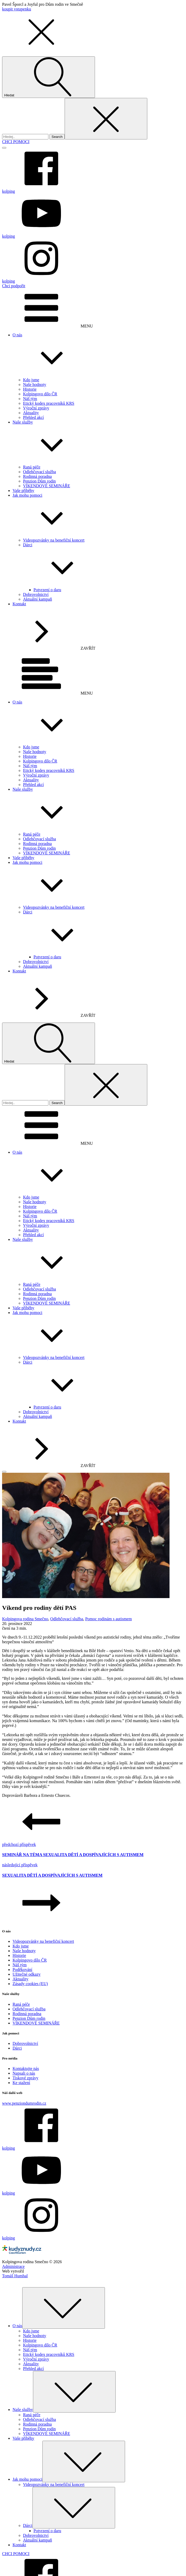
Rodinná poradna (37, 476)
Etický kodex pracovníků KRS (48, 403)
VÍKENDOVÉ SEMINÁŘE (46, 486)
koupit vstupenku (16, 9)
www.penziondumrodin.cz (24, 2103)
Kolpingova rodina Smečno (25, 1619)
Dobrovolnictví (36, 594)
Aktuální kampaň (37, 599)
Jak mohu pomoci (98, 515)
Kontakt (19, 604)
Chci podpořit (13, 286)
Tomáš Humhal (15, 2276)
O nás (98, 355)
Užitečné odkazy (27, 1974)
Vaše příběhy (23, 490)
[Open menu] (4, 148)
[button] (41, 49)
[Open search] (48, 77)
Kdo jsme (31, 380)
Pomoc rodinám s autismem (108, 1619)
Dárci (103, 565)
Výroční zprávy (36, 408)
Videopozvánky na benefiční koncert (53, 540)
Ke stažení (21, 2082)
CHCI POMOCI (15, 141)
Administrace (13, 2266)
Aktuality (31, 412)
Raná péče (31, 467)
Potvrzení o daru (47, 590)
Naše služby (98, 442)
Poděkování (22, 1969)
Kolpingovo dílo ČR (40, 394)
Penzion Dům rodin (39, 481)
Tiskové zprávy (25, 2078)
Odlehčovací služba (39, 472)
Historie (30, 389)
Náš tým (30, 398)
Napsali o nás (24, 2073)
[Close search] (106, 118)
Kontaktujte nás (26, 2068)
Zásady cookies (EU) (30, 1983)
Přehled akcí (33, 417)
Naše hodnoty (34, 384)
